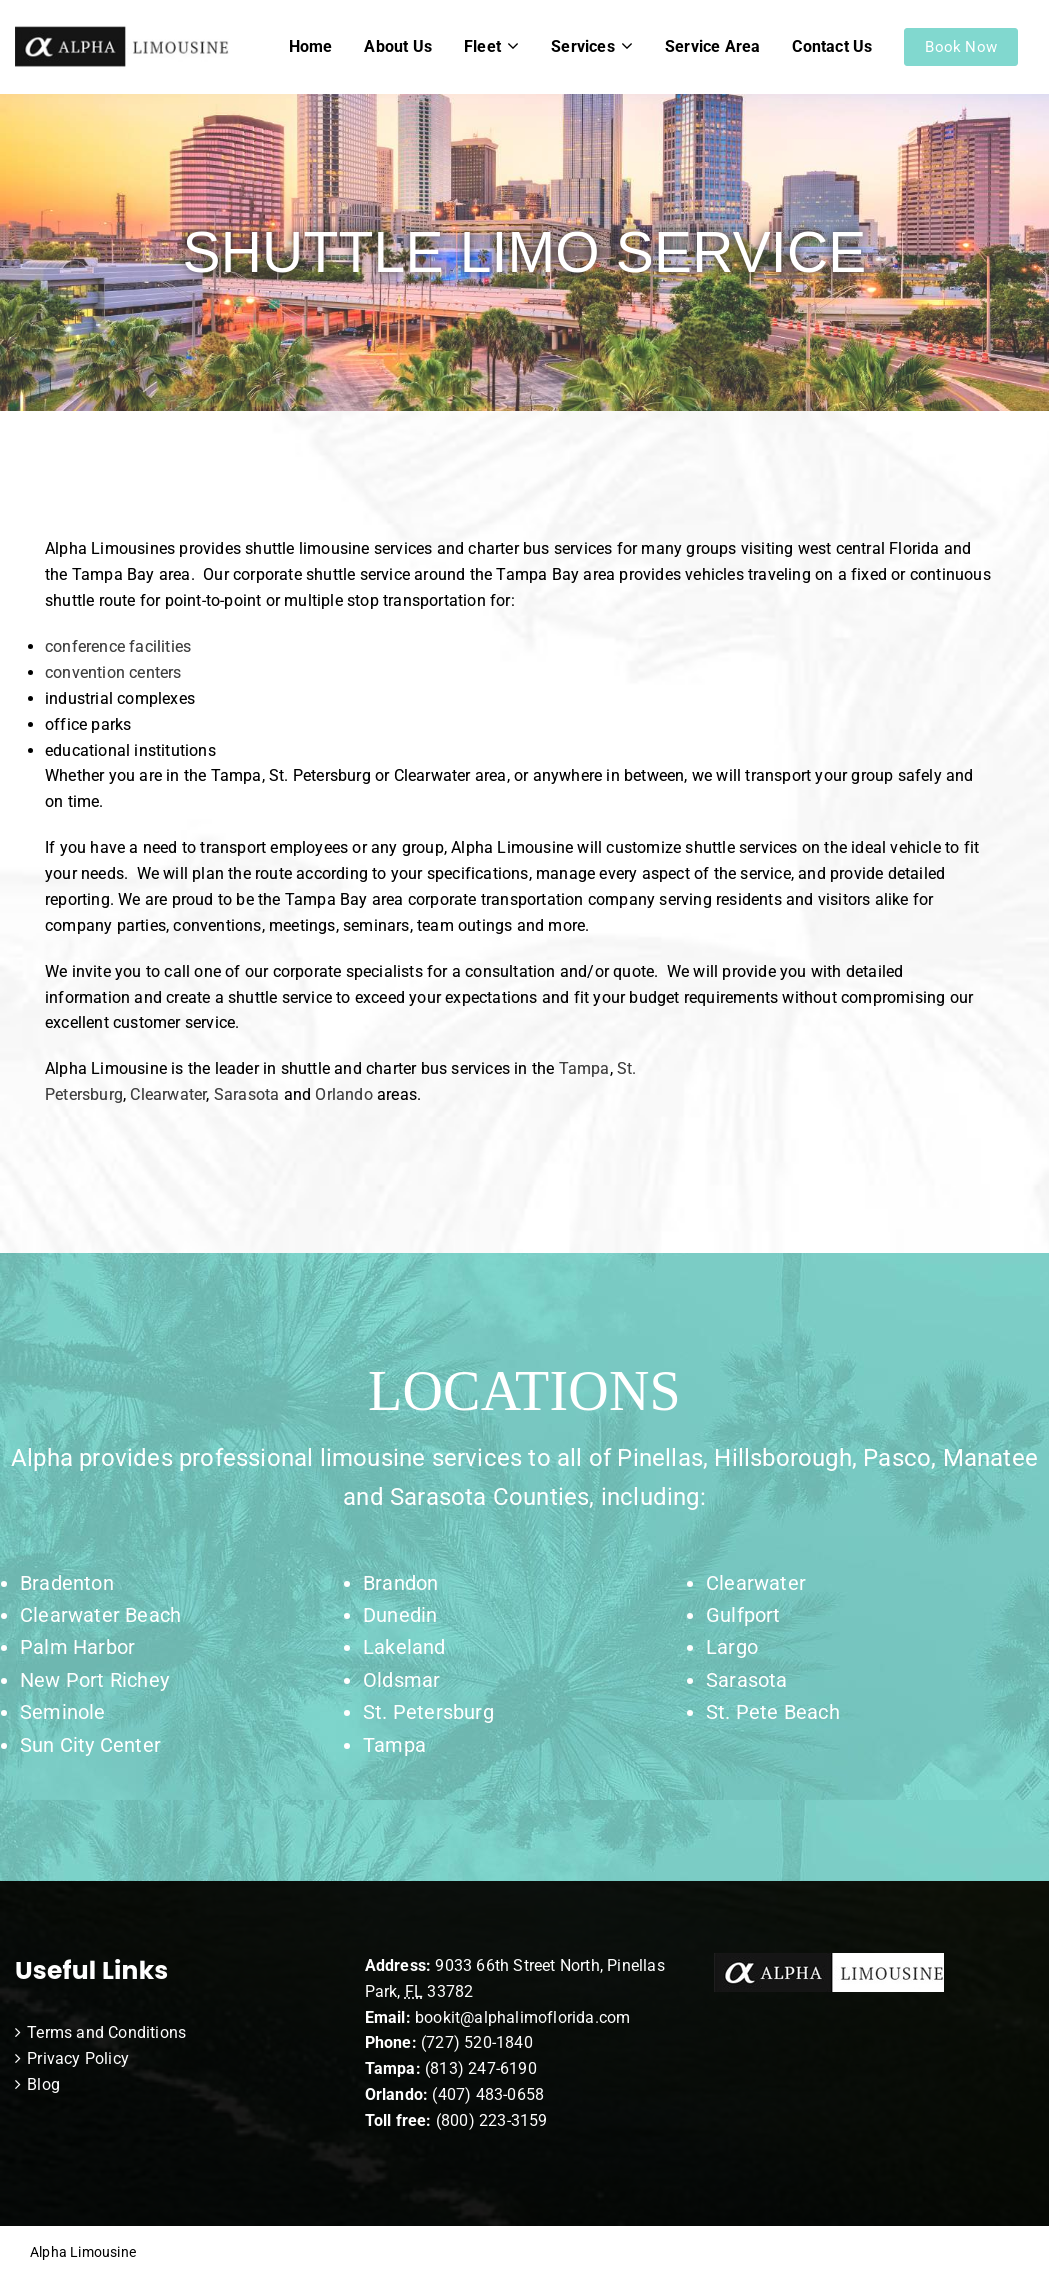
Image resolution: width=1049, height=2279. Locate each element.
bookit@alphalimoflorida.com (521, 2017)
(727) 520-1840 (477, 2042)
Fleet (482, 46)
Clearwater (168, 1094)
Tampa (584, 1068)
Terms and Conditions (106, 2032)
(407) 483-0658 (488, 2094)
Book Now (961, 47)
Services (583, 46)
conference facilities (118, 646)
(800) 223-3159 (492, 2120)
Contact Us (832, 46)
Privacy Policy (78, 2058)
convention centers (113, 672)
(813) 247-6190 (481, 2068)
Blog (43, 2084)
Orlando (343, 1094)
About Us (398, 46)
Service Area (712, 46)
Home (311, 46)
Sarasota (247, 1094)
